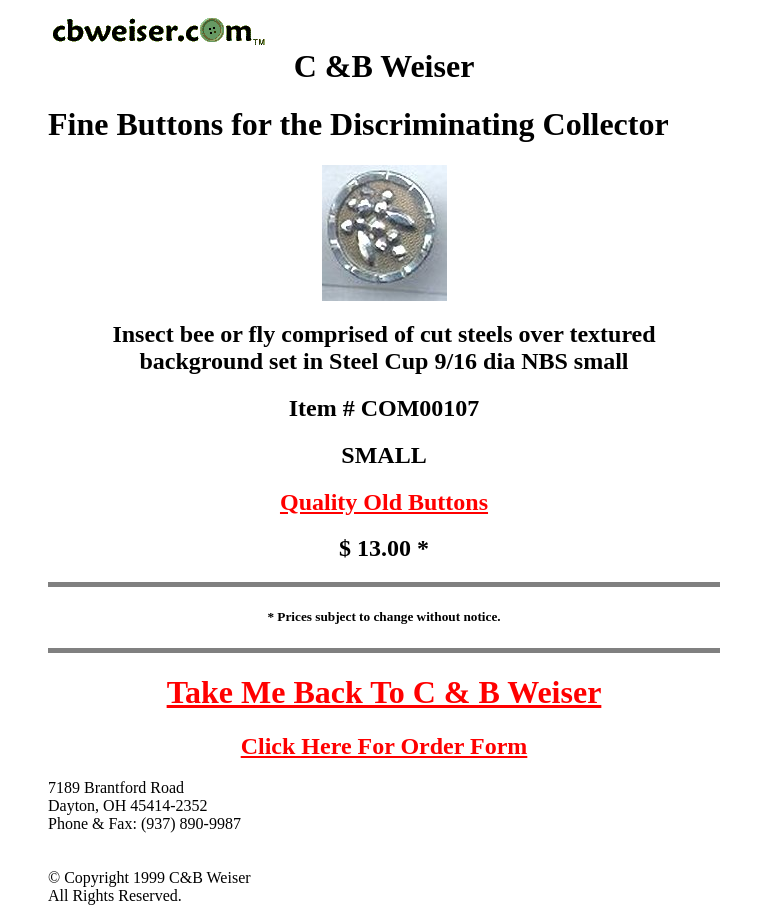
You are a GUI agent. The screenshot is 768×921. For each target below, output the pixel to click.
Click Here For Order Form (384, 746)
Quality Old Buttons (384, 502)
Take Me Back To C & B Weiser (384, 692)
